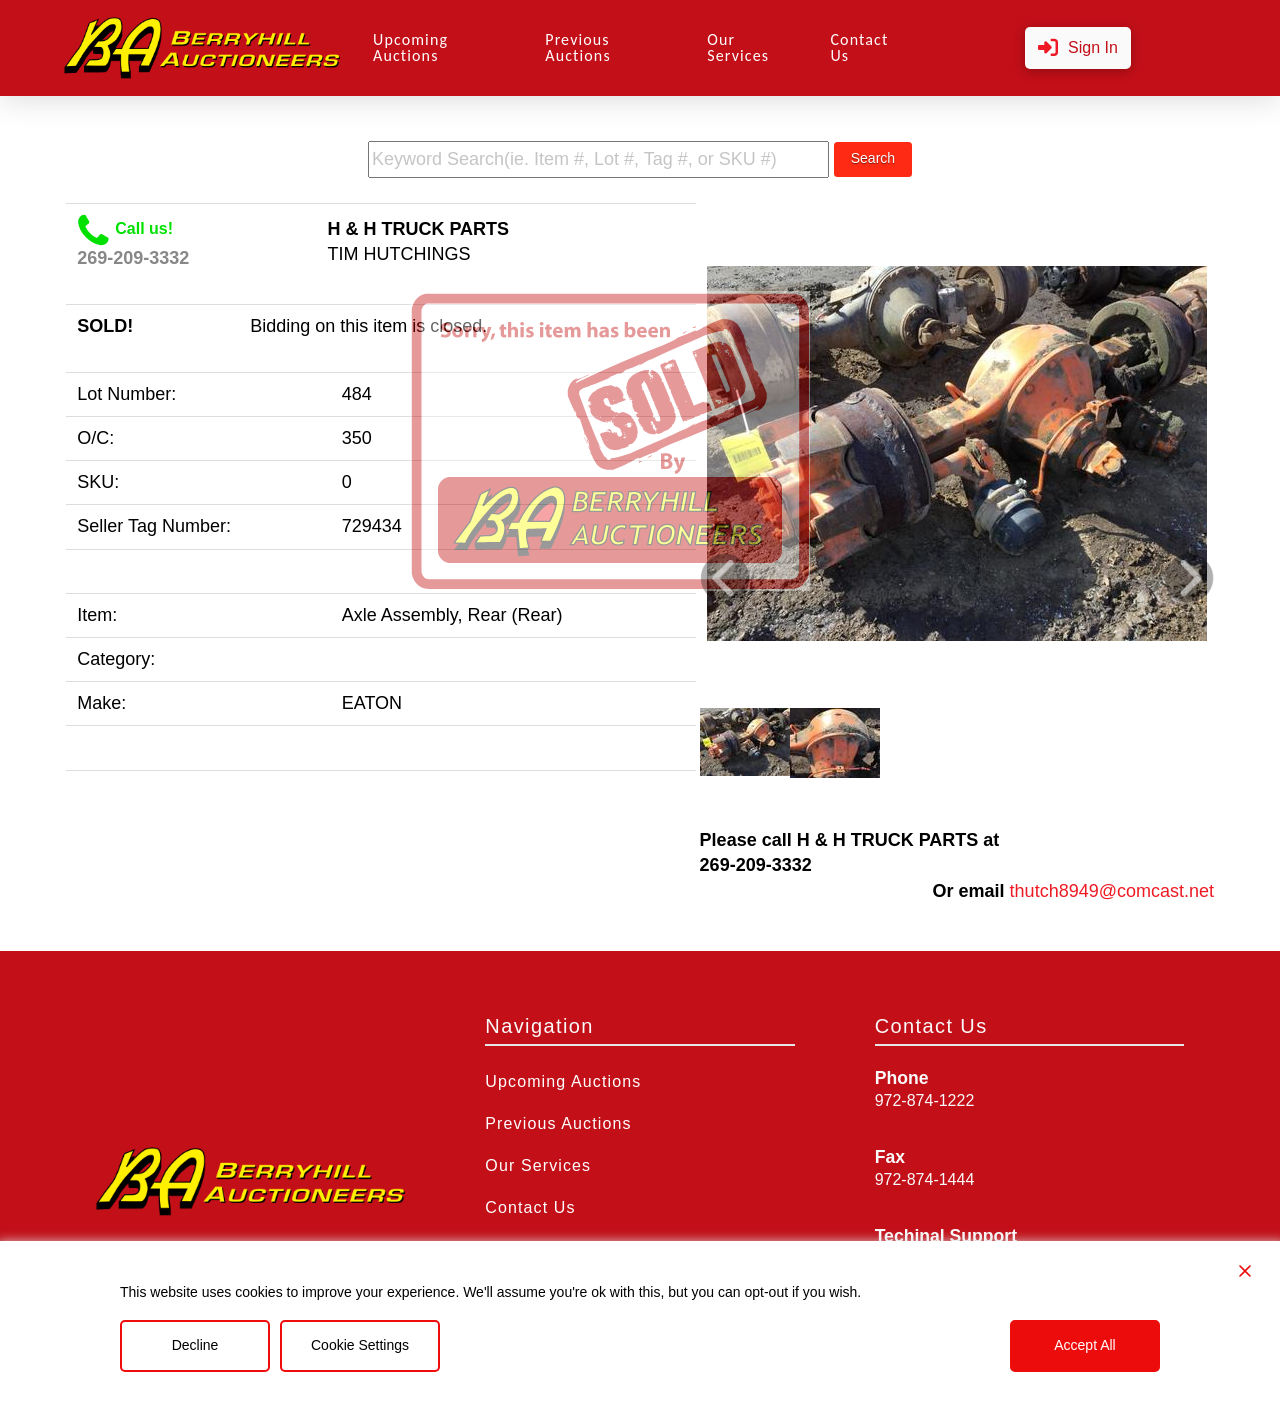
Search (873, 158)
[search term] (598, 159)
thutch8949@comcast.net (1112, 891)
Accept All (1084, 1345)
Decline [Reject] (195, 1345)
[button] (1078, 48)
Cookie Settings (360, 1345)
